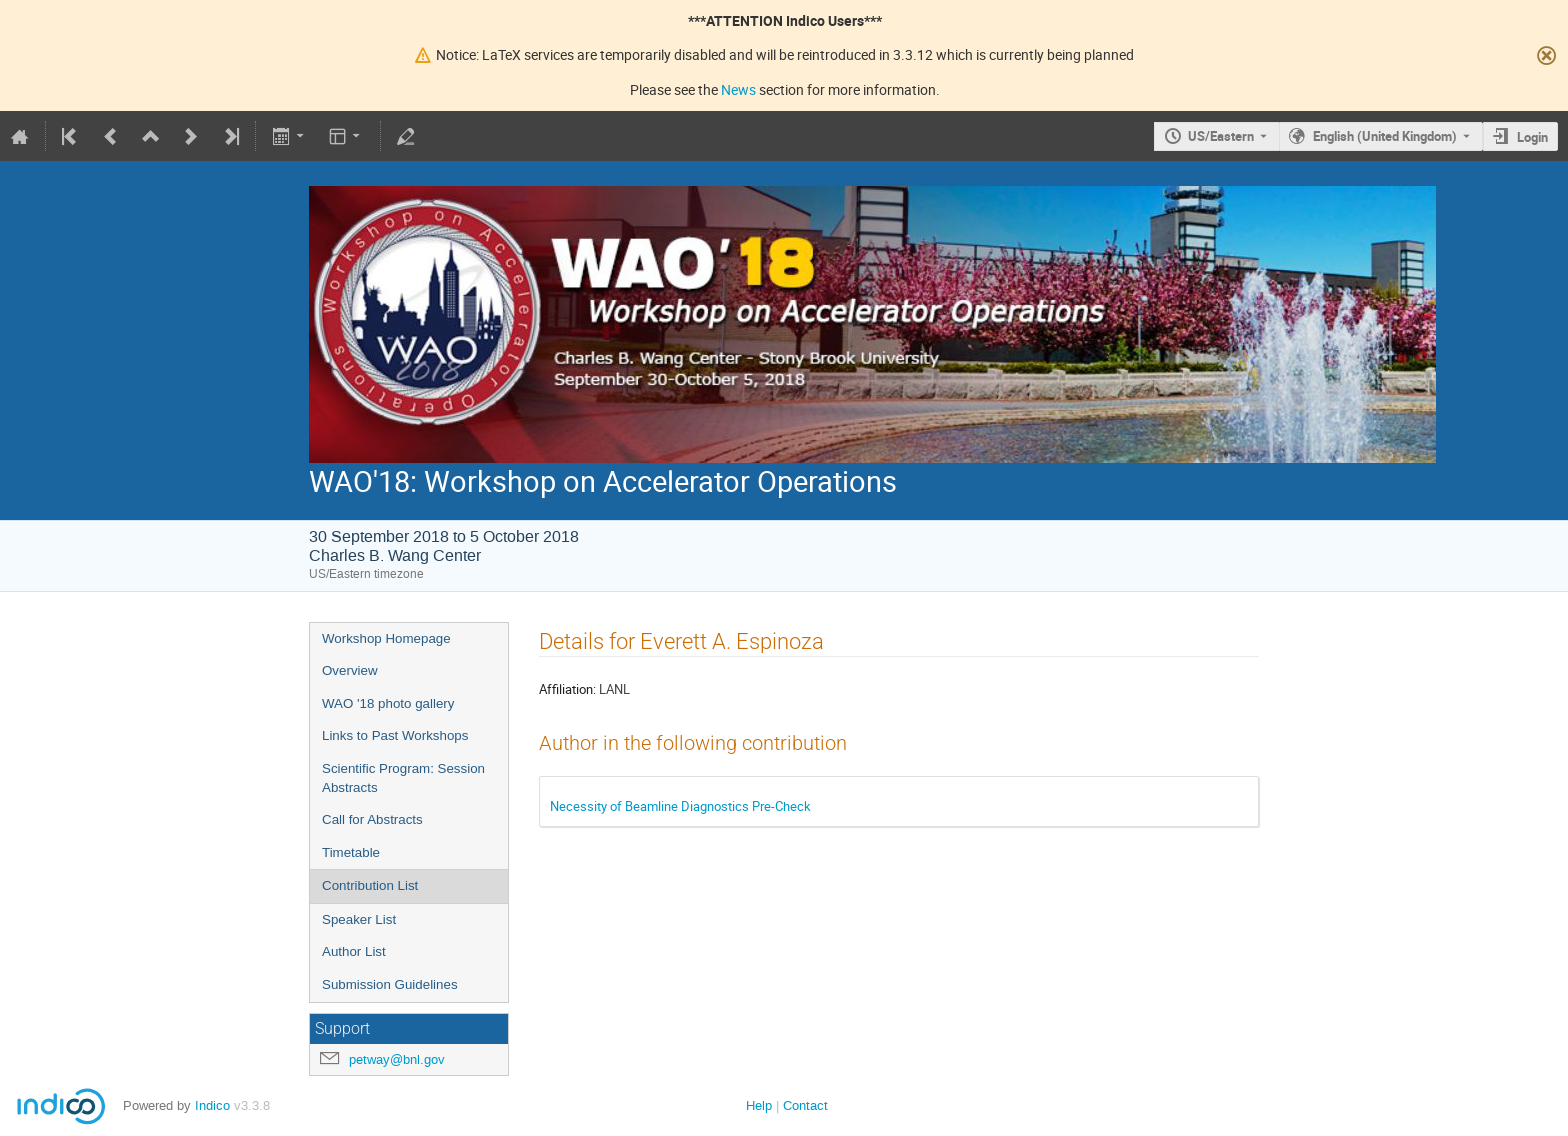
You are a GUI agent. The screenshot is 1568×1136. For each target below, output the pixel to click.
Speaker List (359, 919)
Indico (212, 1105)
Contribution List (370, 885)
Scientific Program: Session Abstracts (403, 778)
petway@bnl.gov (397, 1059)
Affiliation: (567, 689)
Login (1532, 137)
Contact (805, 1105)
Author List (354, 951)
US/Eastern (1221, 136)
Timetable (351, 852)
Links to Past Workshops (395, 735)
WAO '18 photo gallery (388, 703)
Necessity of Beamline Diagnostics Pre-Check (680, 806)
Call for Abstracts (372, 819)
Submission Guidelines (390, 984)
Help (759, 1105)
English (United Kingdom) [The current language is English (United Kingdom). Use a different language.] (1385, 136)
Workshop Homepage (386, 638)
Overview (350, 670)
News (738, 89)
